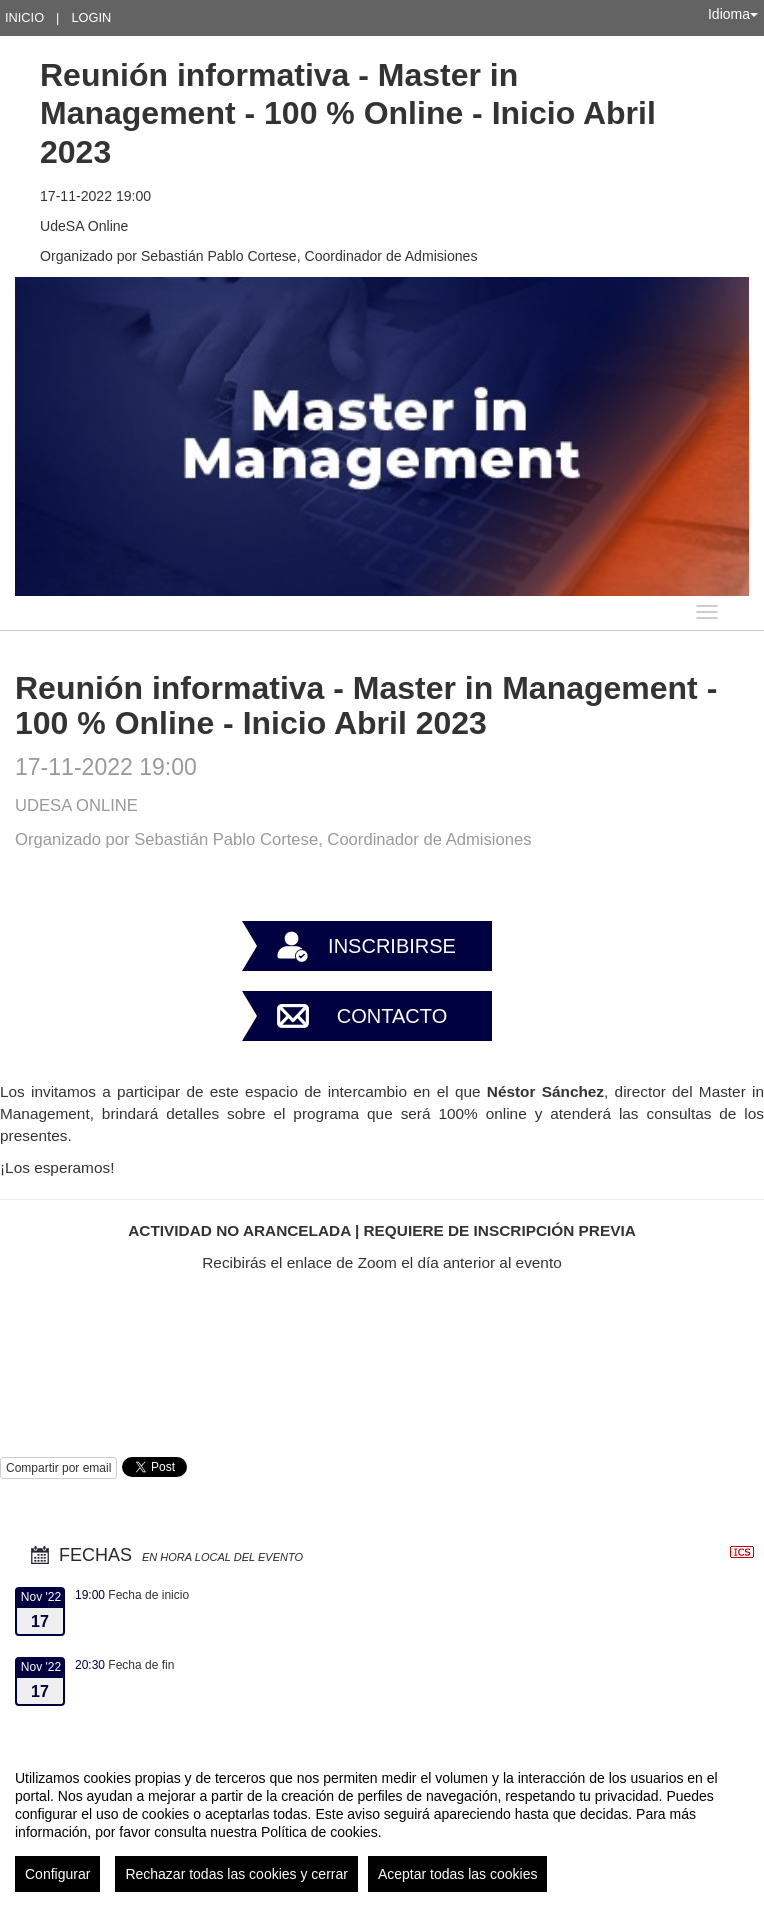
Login (91, 17)
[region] (382, 1823)
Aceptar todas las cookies (458, 1874)
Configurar (57, 1874)
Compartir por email (58, 1468)
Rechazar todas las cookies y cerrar (236, 1874)
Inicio (24, 17)
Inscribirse (392, 946)
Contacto (392, 1016)
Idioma (733, 14)
